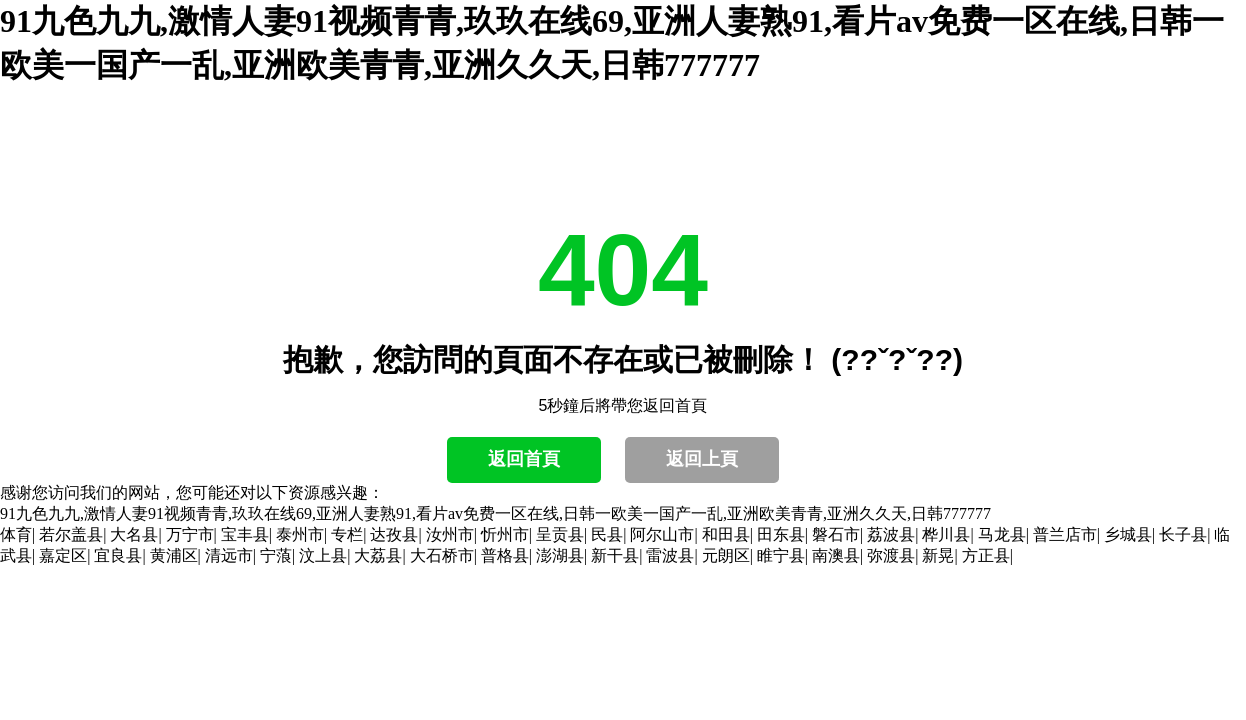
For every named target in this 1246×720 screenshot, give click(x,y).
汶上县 (323, 555)
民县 (607, 534)
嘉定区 (63, 555)
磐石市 (836, 534)
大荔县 (378, 555)
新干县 (615, 555)
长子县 (1183, 534)
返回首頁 (524, 459)
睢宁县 (781, 555)
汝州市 (450, 534)
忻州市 (505, 534)
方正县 (986, 555)
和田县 (726, 534)
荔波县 (891, 534)
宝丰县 (245, 534)
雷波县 (670, 555)
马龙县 (1002, 534)
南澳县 (836, 555)
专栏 (347, 534)
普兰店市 (1065, 534)
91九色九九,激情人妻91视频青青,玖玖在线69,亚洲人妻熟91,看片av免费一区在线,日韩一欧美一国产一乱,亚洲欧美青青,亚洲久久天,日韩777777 (495, 513)
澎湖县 (560, 555)
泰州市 (300, 534)
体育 (16, 534)
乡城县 (1128, 534)
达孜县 (394, 534)
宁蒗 (276, 555)
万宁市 (190, 534)
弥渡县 (891, 555)
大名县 (134, 534)
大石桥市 (442, 555)
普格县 (505, 555)
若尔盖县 (71, 534)
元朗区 (726, 555)
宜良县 (118, 555)
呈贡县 (560, 534)
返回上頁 (702, 459)
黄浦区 (174, 555)
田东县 (781, 534)
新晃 (938, 555)
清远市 (229, 555)
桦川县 (946, 534)
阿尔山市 (662, 534)
